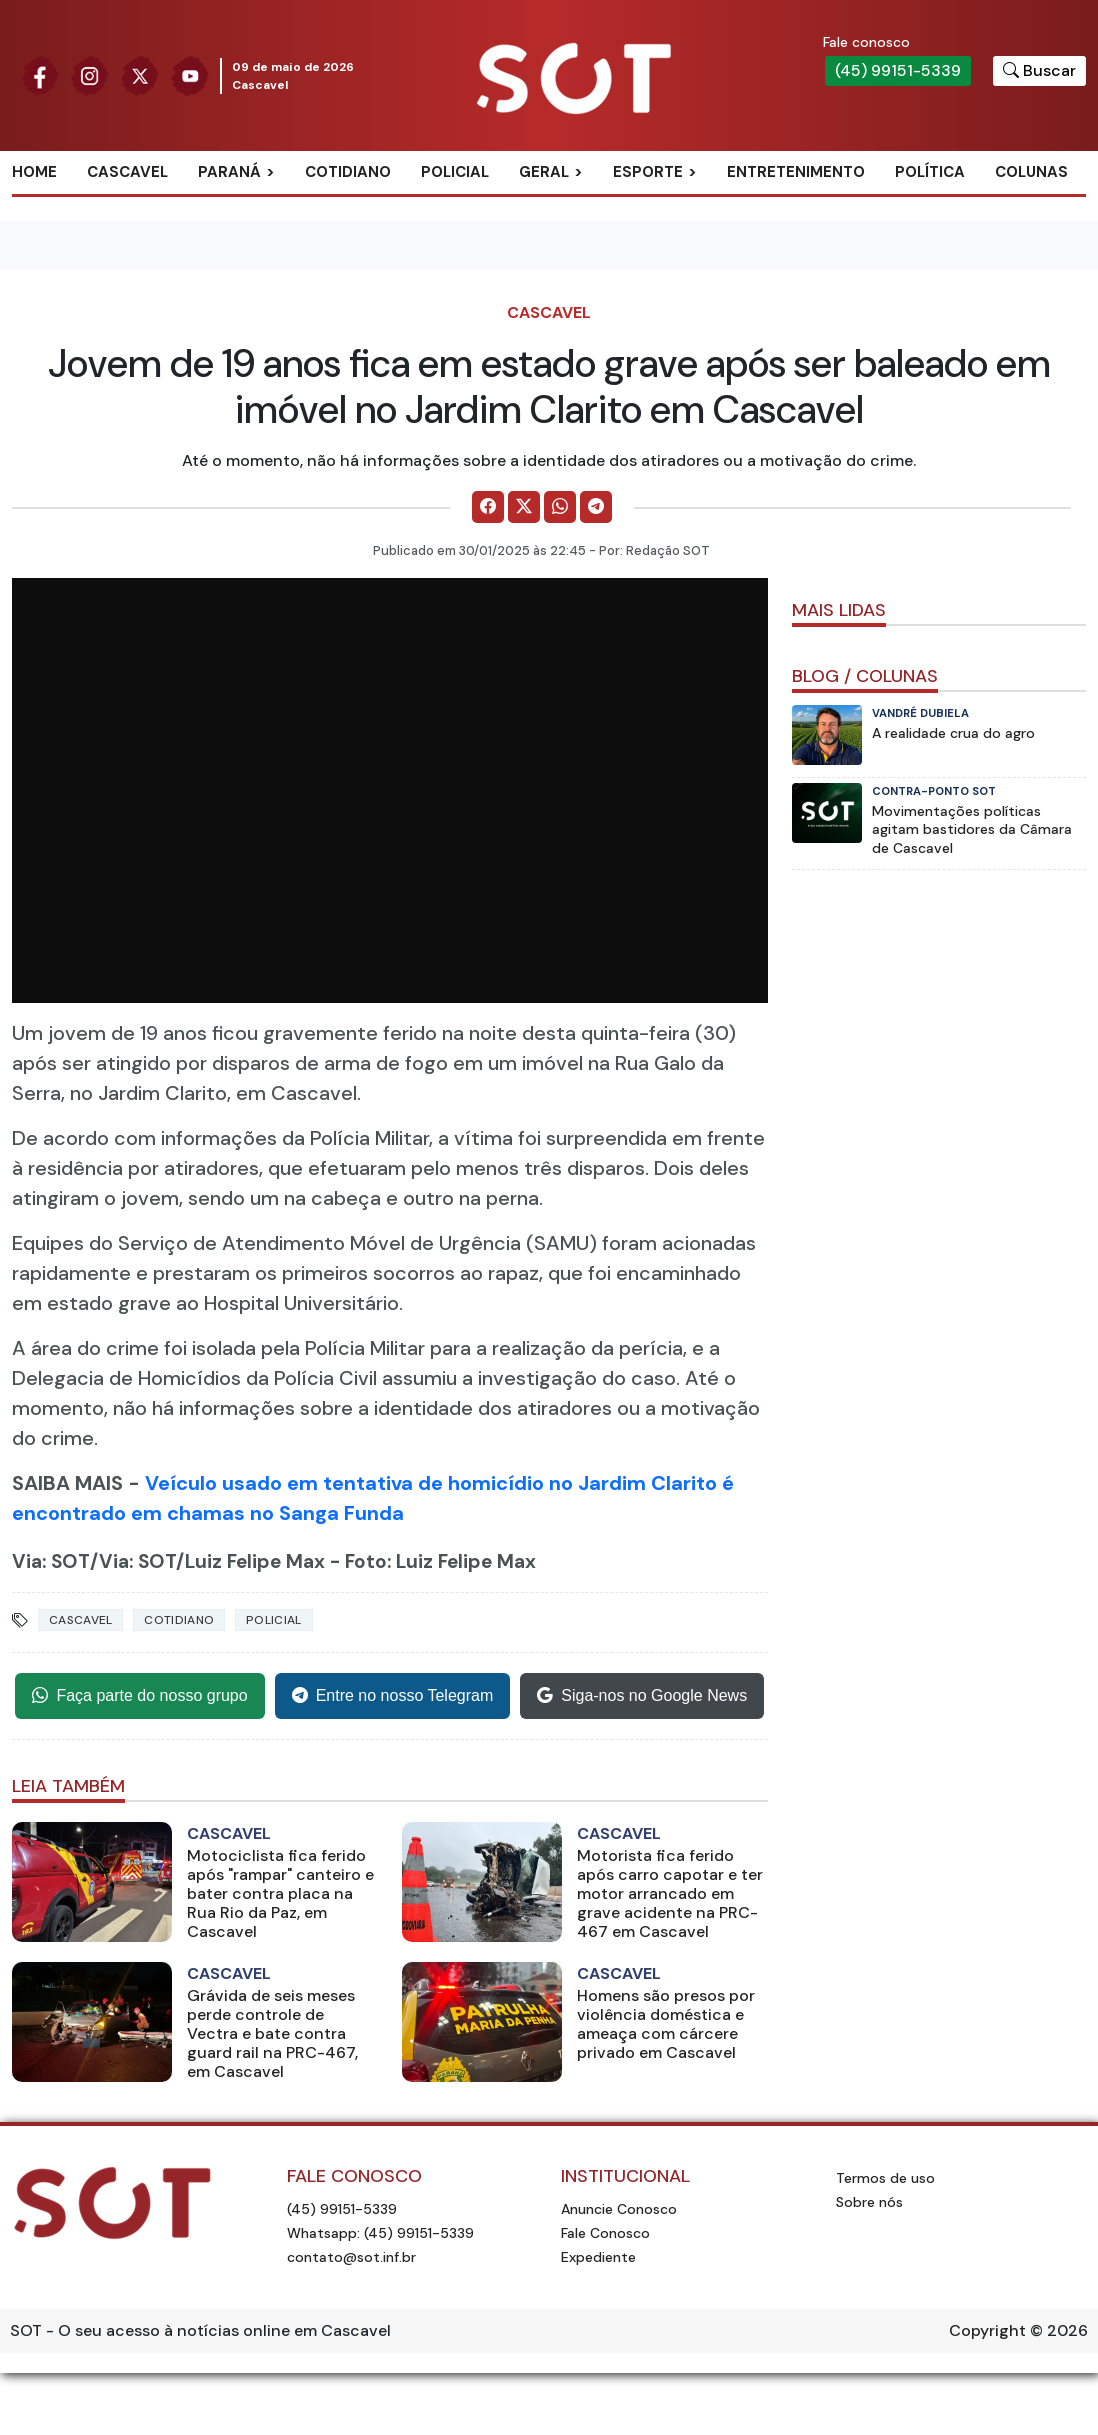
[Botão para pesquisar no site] (1039, 71)
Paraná (229, 172)
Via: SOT (51, 1561)
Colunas (1031, 172)
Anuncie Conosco (619, 2209)
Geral (544, 172)
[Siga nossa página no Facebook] (40, 74)
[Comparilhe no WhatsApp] (560, 507)
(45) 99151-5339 (898, 70)
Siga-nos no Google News (642, 1696)
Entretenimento (796, 172)
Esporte (648, 172)
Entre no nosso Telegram (393, 1696)
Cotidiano (348, 172)
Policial (455, 172)
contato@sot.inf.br (351, 2257)
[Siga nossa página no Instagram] (90, 74)
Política (930, 172)
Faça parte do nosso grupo (139, 1696)
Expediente (598, 2257)
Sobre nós (869, 2202)
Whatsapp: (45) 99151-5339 (380, 2233)
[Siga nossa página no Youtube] (190, 74)
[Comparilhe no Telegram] (596, 507)
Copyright (987, 2330)
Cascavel (127, 172)
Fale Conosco (605, 2233)
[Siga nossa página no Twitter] (140, 74)
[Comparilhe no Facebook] (488, 507)
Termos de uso (885, 2178)
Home (34, 172)
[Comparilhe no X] (524, 507)
